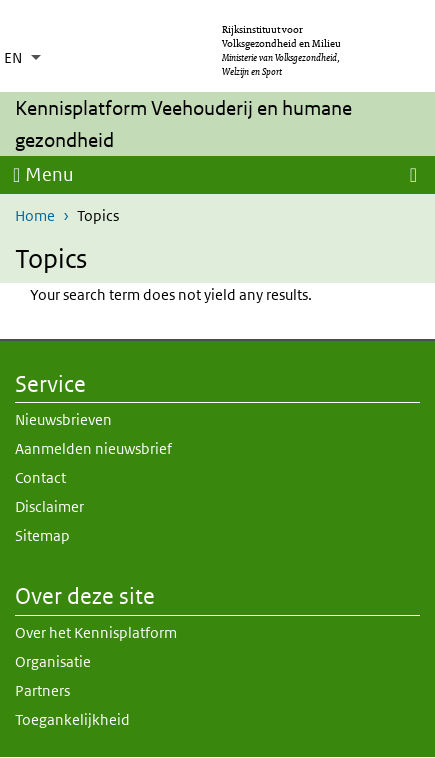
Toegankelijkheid (72, 719)
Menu (49, 174)
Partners (42, 690)
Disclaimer (49, 506)
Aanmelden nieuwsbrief (93, 448)
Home (35, 215)
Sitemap (42, 535)
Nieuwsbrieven (63, 419)
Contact (40, 477)
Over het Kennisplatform (96, 632)
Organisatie (53, 661)
